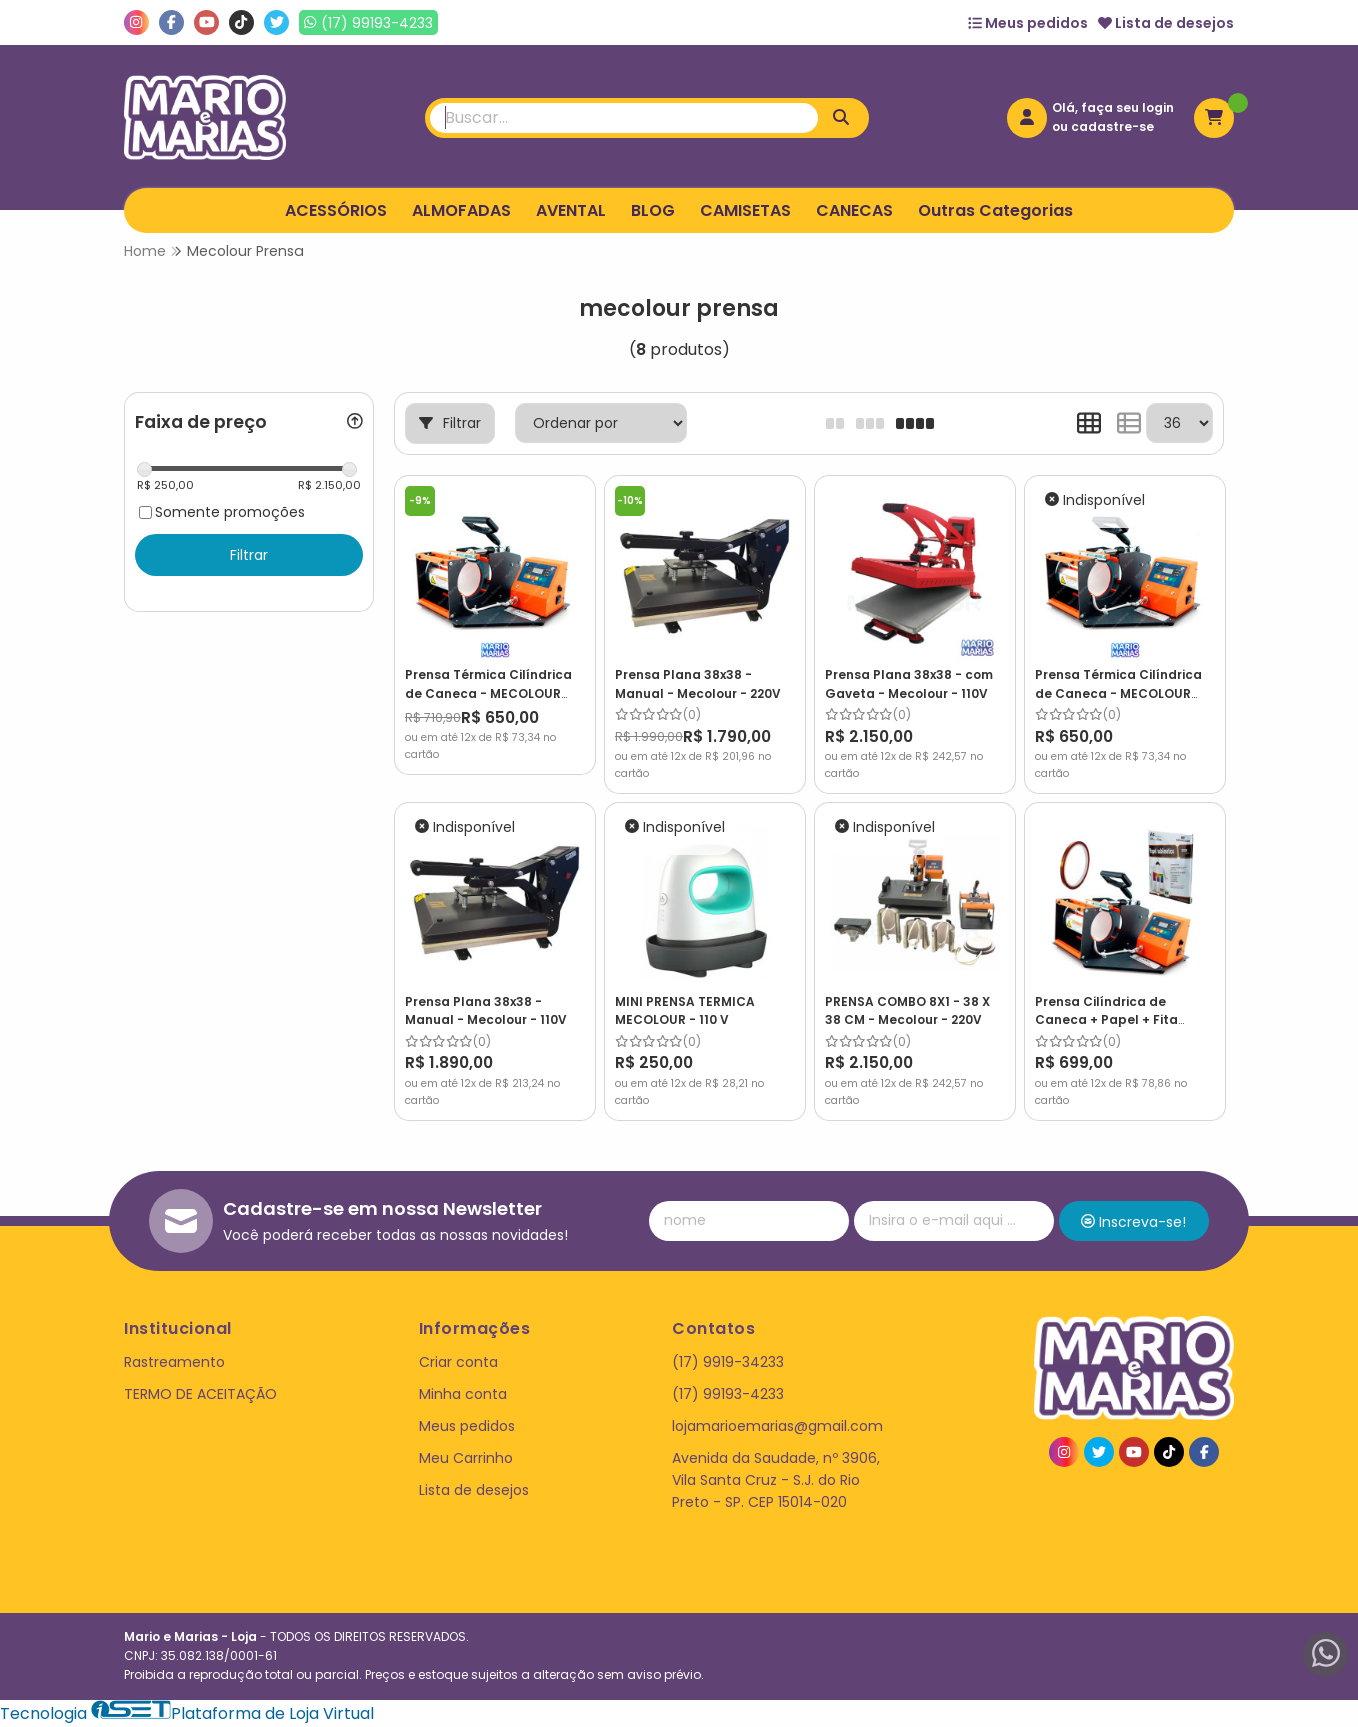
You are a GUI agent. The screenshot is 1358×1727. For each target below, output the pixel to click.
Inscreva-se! (1133, 1222)
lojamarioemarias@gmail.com (777, 1426)
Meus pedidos (1028, 23)
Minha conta (463, 1394)
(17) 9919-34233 (728, 1362)
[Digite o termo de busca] (624, 118)
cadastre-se (1112, 126)
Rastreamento (174, 1362)
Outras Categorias (995, 210)
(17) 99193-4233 (728, 1394)
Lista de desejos (1166, 23)
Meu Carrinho (466, 1458)
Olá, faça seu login (1113, 107)
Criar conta (458, 1362)
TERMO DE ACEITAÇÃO (200, 1394)
